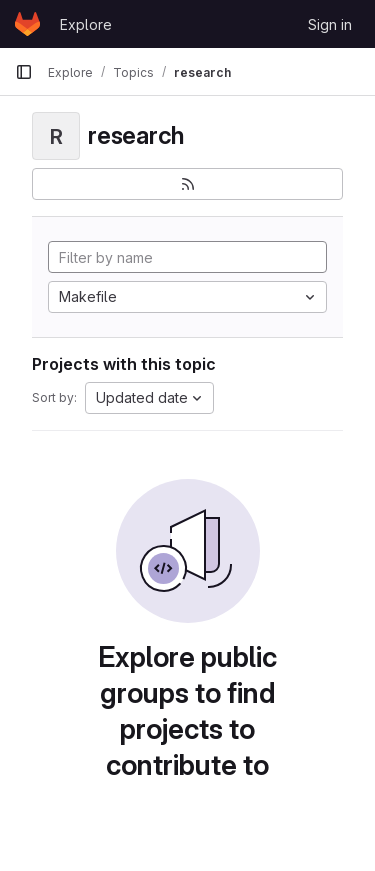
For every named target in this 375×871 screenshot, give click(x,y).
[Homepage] (27, 24)
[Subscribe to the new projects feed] (187, 184)
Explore (86, 24)
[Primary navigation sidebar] (24, 72)
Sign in (330, 24)
